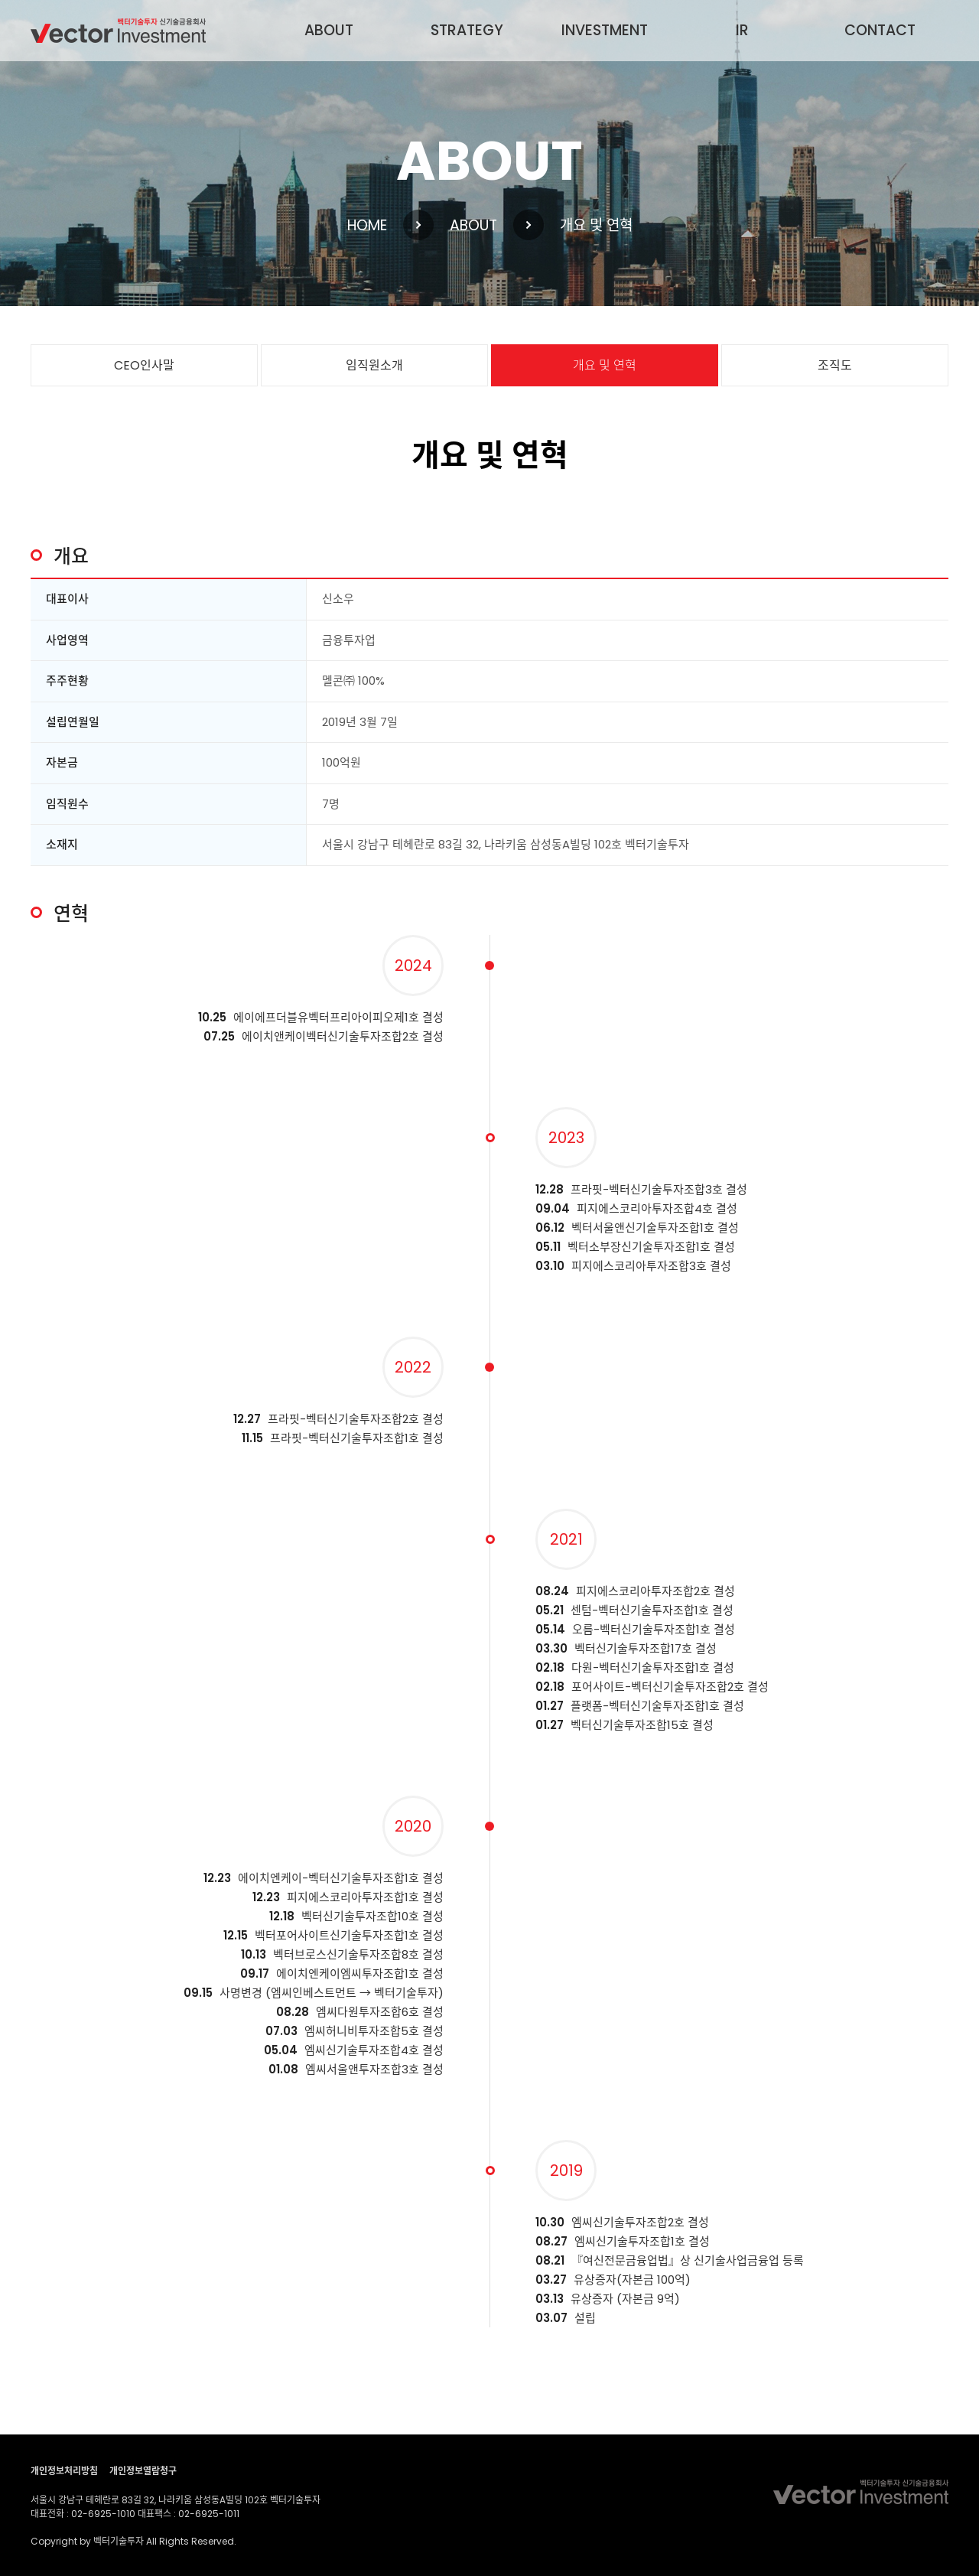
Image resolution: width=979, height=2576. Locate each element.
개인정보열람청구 (143, 2470)
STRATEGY (467, 30)
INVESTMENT (604, 30)
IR (742, 30)
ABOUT (328, 30)
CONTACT (880, 30)
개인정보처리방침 (64, 2470)
